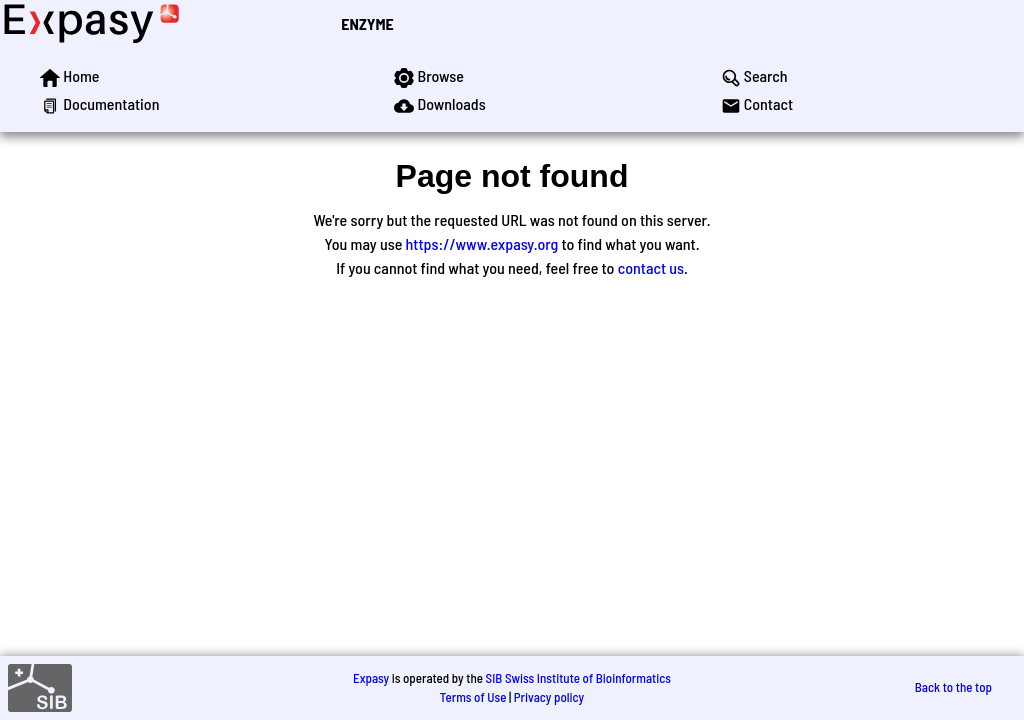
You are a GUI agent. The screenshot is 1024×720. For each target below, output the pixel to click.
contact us (651, 267)
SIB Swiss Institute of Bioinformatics (578, 678)
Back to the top (953, 687)
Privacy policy (549, 697)
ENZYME (367, 23)
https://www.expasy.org (482, 243)
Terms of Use (473, 697)
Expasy (371, 678)
